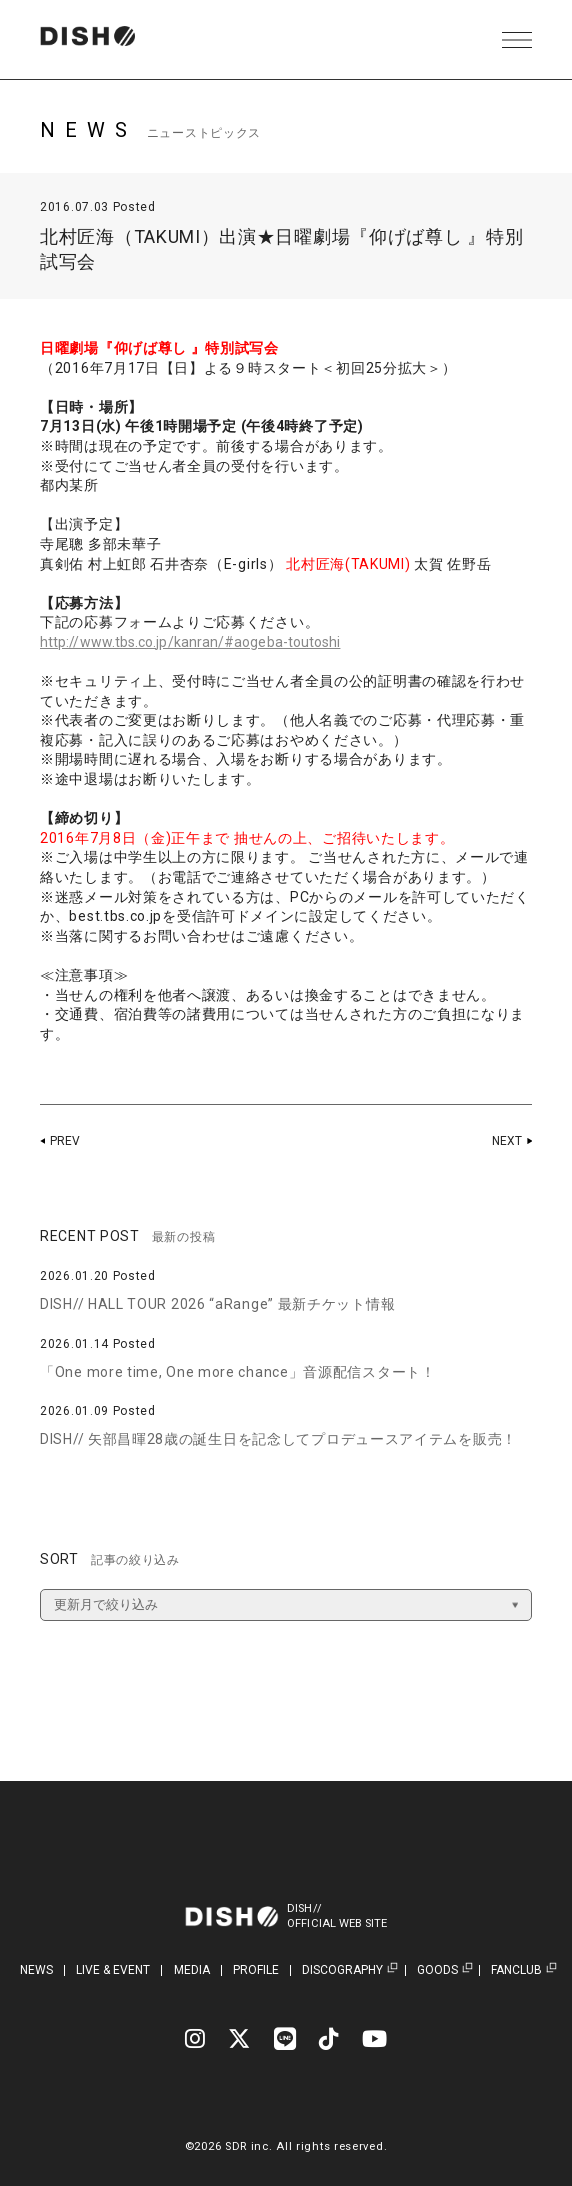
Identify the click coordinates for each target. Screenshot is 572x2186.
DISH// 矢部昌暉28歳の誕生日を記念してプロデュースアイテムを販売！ (278, 1439)
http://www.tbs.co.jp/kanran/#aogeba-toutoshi (204, 642)
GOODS (437, 1970)
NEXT (505, 1141)
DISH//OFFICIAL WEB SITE (348, 1916)
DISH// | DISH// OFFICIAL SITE (103, 40)
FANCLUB (516, 1970)
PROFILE (256, 1970)
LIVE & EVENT (113, 1970)
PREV (66, 1141)
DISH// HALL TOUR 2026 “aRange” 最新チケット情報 (217, 1304)
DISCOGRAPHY (342, 1970)
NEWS (36, 1970)
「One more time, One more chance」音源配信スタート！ (238, 1372)
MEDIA (192, 1970)
